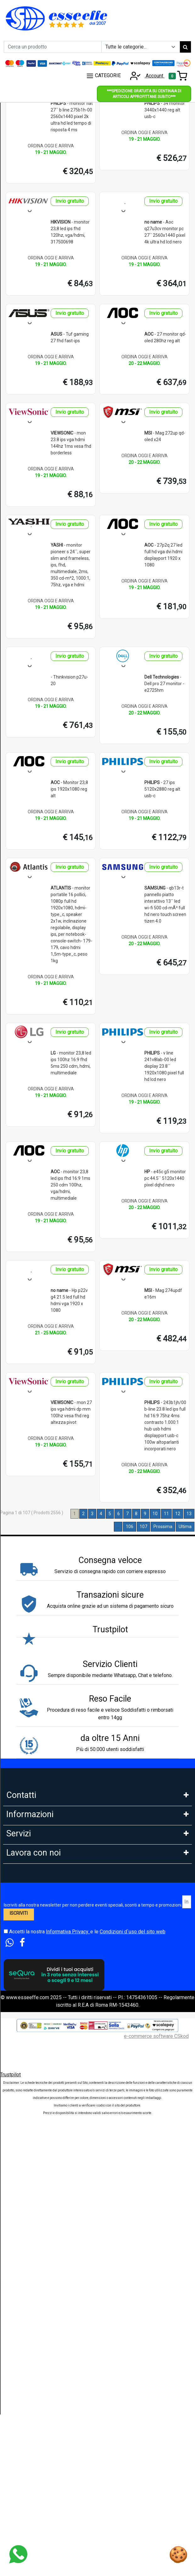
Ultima (185, 1526)
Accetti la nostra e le (84, 2386)
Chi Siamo (17, 1907)
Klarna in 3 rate (22, 2085)
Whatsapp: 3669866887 (32, 1826)
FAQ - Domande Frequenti (34, 1935)
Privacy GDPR (21, 1963)
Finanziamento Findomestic (36, 2113)
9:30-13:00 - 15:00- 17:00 (34, 1868)
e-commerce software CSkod (156, 2491)
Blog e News (20, 2224)
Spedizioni (18, 2155)
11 (166, 1513)
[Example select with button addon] (140, 47)
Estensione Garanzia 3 (30, 2168)
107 (143, 1526)
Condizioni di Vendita (29, 2004)
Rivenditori (18, 2277)
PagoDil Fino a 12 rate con (35, 2127)
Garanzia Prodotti (25, 1921)
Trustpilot (10, 2529)
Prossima (162, 1526)
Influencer (17, 2291)
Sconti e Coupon (24, 2196)
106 (129, 1526)
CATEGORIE (103, 76)
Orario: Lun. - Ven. (25, 1854)
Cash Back (17, 2210)
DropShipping (21, 2263)
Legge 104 (18, 2141)
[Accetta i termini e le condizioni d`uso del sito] (6, 2386)
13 (189, 1513)
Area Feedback (22, 1977)
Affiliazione (18, 2305)
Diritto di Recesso (26, 1990)
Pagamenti (18, 2071)
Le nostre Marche (25, 2018)
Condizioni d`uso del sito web (132, 2386)
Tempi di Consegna (27, 2182)
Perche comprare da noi (32, 2032)
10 (155, 1513)
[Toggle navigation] (177, 75)
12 (177, 1513)
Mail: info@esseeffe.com (34, 1840)
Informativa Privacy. (68, 2386)
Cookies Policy (23, 1949)
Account (145, 76)
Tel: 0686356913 (24, 1813)
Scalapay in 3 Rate (26, 2099)
